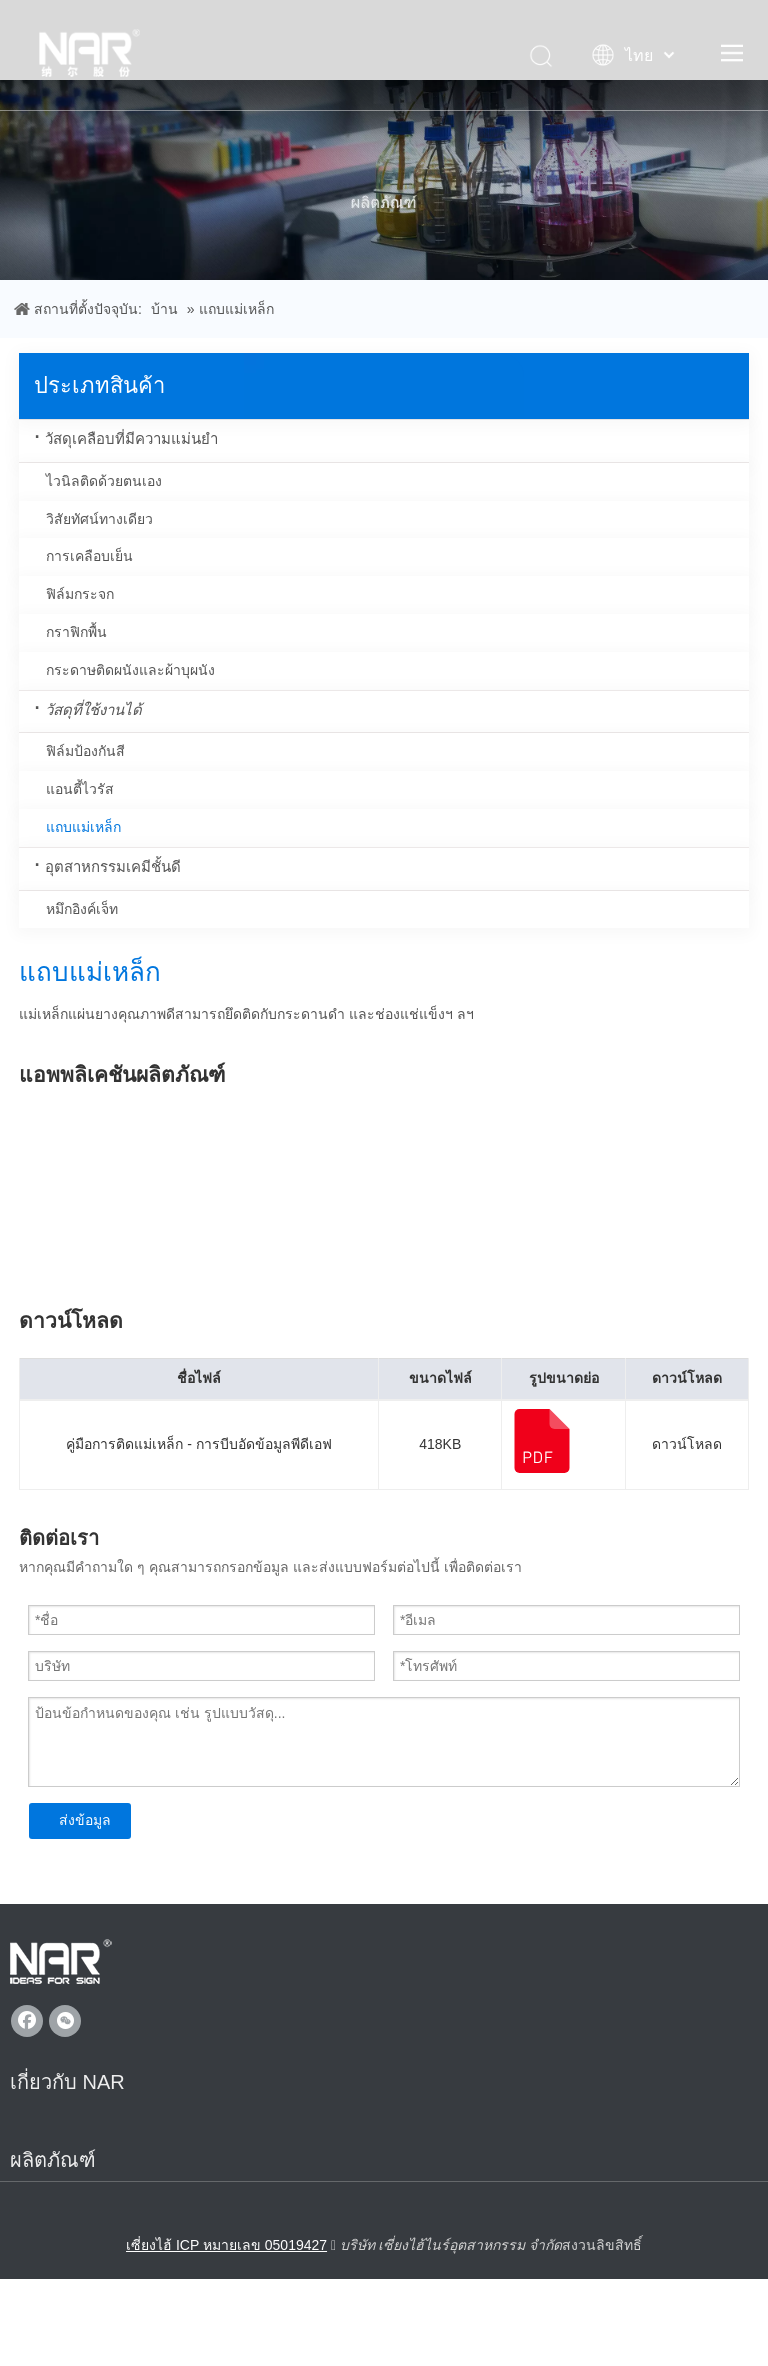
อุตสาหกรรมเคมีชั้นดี (113, 866)
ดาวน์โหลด (687, 1444)
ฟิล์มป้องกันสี (85, 751)
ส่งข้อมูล (85, 1820)
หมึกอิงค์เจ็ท (82, 909)
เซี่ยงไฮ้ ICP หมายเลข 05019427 (226, 2245)
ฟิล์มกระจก (80, 594)
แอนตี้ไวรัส (80, 789)
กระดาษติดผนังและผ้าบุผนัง (130, 670)
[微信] (65, 2021)
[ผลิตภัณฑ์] (384, 180)
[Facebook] (27, 2021)
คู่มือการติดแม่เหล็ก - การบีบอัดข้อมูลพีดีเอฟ (198, 1444)
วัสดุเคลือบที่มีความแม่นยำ (131, 438)
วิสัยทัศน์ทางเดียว (99, 519)
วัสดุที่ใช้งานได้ (93, 709)
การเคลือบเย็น (89, 556)
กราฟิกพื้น (76, 632)
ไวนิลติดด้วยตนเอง (104, 481)
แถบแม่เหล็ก (83, 827)
